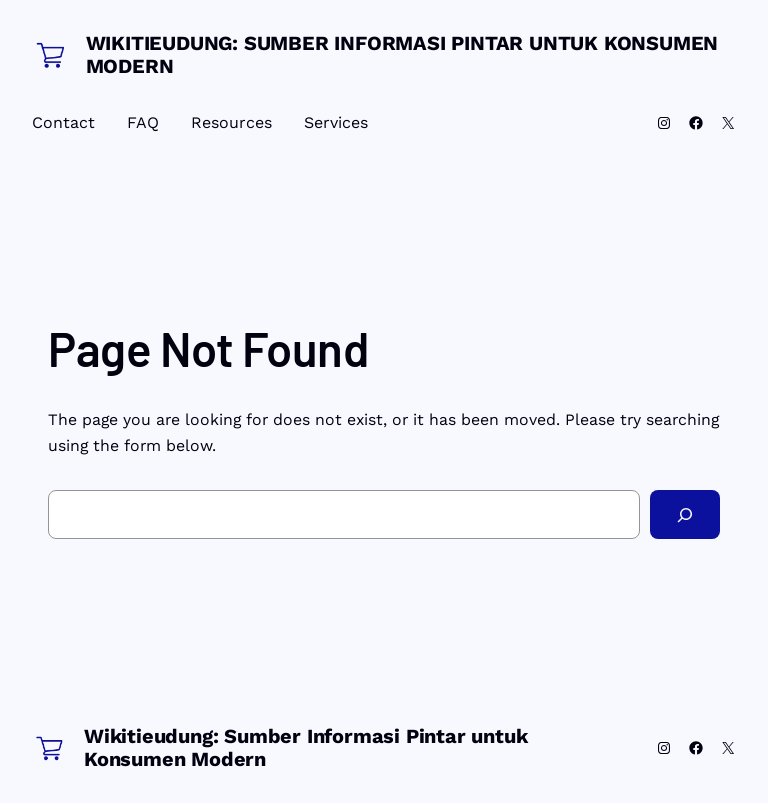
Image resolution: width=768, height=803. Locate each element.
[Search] (685, 514)
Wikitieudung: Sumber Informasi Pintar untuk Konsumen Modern (402, 54)
